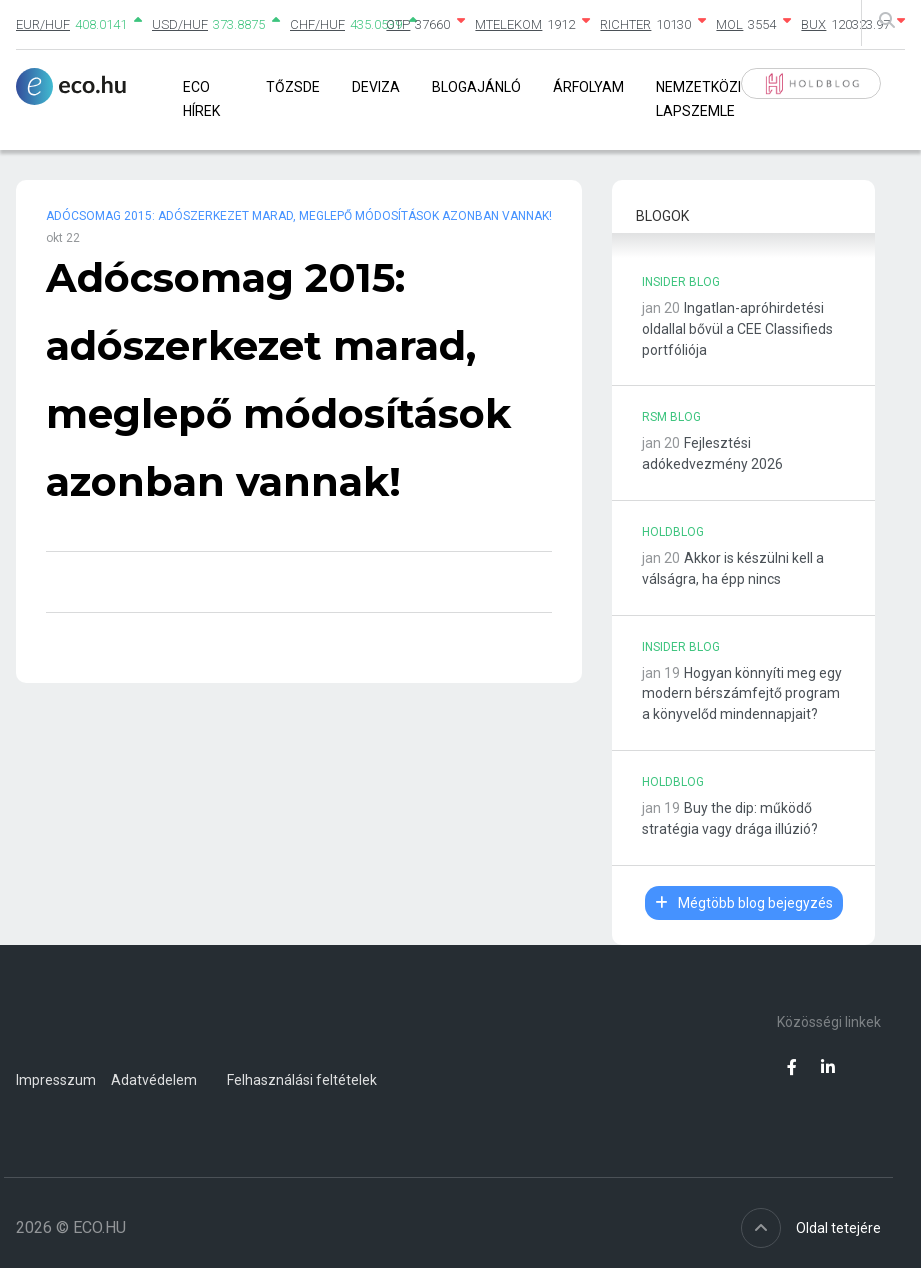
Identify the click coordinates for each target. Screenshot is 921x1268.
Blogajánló (476, 87)
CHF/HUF (317, 24)
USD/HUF (180, 24)
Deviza (376, 87)
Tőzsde (293, 87)
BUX (813, 24)
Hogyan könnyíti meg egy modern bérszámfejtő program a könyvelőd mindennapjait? (742, 694)
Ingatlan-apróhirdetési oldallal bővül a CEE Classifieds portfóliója (737, 329)
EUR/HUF (43, 24)
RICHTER (625, 24)
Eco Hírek (201, 98)
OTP (398, 24)
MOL (729, 24)
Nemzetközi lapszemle (698, 98)
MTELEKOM (508, 24)
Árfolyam (588, 87)
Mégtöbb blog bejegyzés (744, 903)
